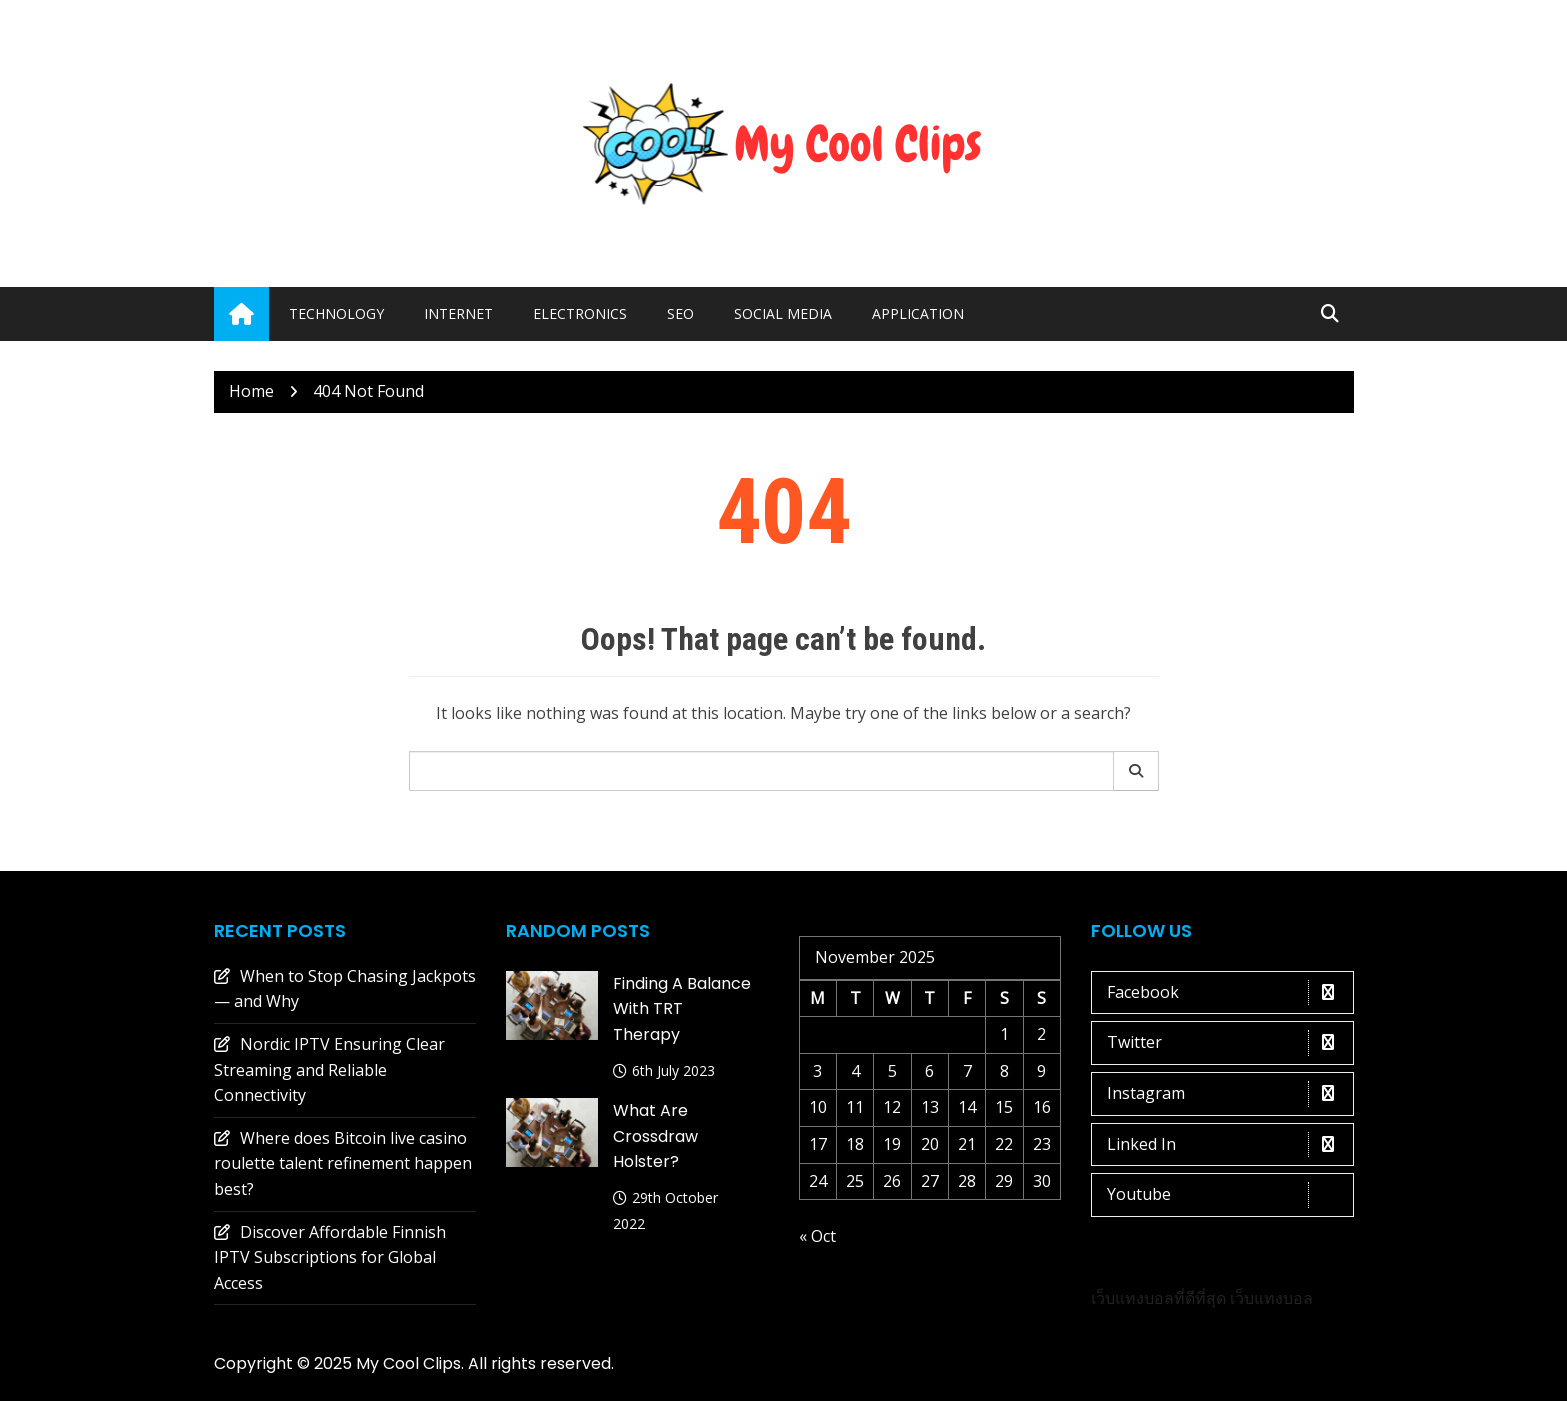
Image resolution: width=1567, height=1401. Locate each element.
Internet (458, 313)
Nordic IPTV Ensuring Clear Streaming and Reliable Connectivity (329, 1069)
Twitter (1227, 1043)
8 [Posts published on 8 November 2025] (1004, 1071)
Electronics (580, 313)
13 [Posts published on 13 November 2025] (930, 1107)
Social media (783, 313)
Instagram (1227, 1094)
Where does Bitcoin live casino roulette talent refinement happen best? (343, 1163)
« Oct (817, 1236)
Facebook (1227, 993)
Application (918, 313)
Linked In (1227, 1145)
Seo (680, 313)
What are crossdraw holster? (655, 1136)
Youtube (1227, 1195)
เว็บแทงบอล (1271, 1298)
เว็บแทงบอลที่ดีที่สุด (1158, 1298)
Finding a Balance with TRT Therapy (682, 1009)
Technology (336, 313)
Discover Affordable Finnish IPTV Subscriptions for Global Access (330, 1257)
